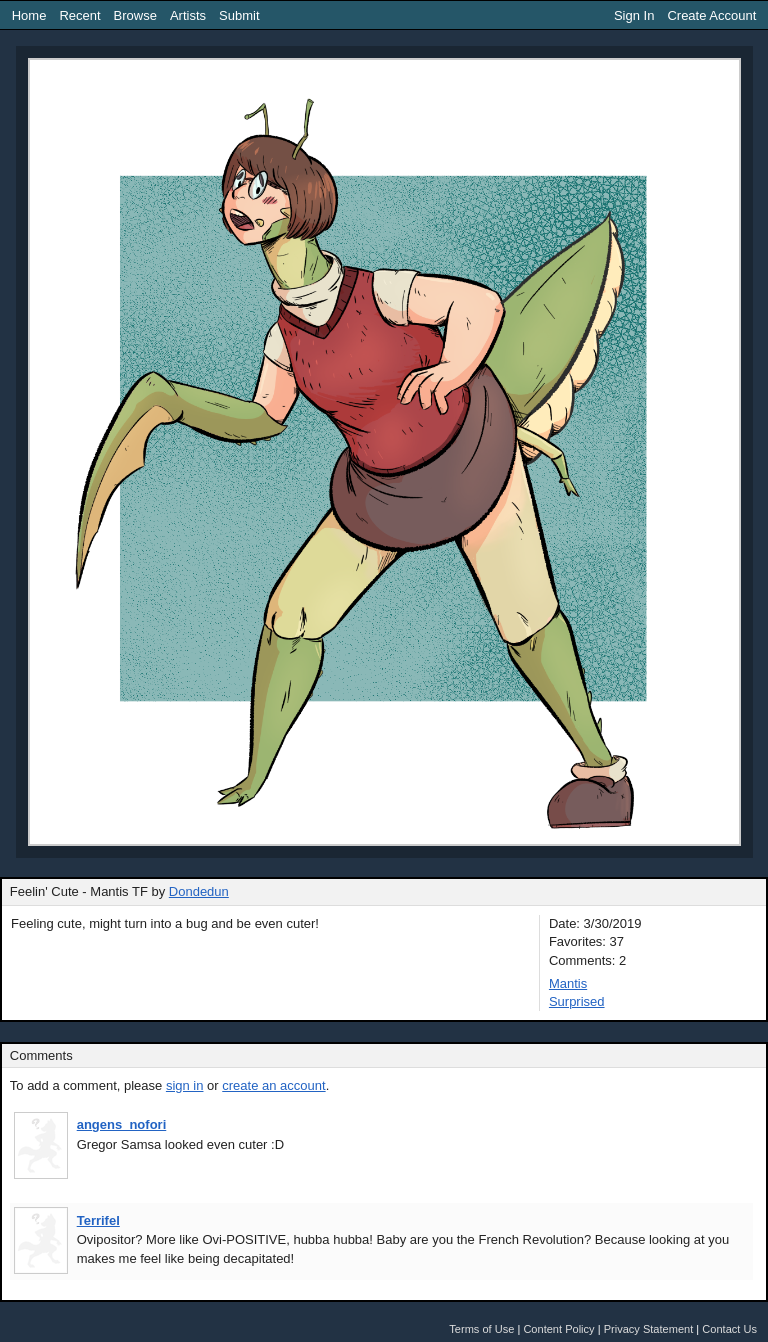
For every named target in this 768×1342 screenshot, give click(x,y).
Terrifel (98, 1220)
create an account (273, 1085)
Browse (135, 15)
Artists (188, 15)
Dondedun (199, 891)
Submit (239, 15)
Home (29, 15)
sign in (185, 1085)
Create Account (711, 15)
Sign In (634, 15)
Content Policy (558, 1329)
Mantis (568, 983)
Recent (79, 15)
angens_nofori (122, 1124)
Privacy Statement (649, 1329)
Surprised (577, 1001)
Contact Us (729, 1329)
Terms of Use (481, 1329)
